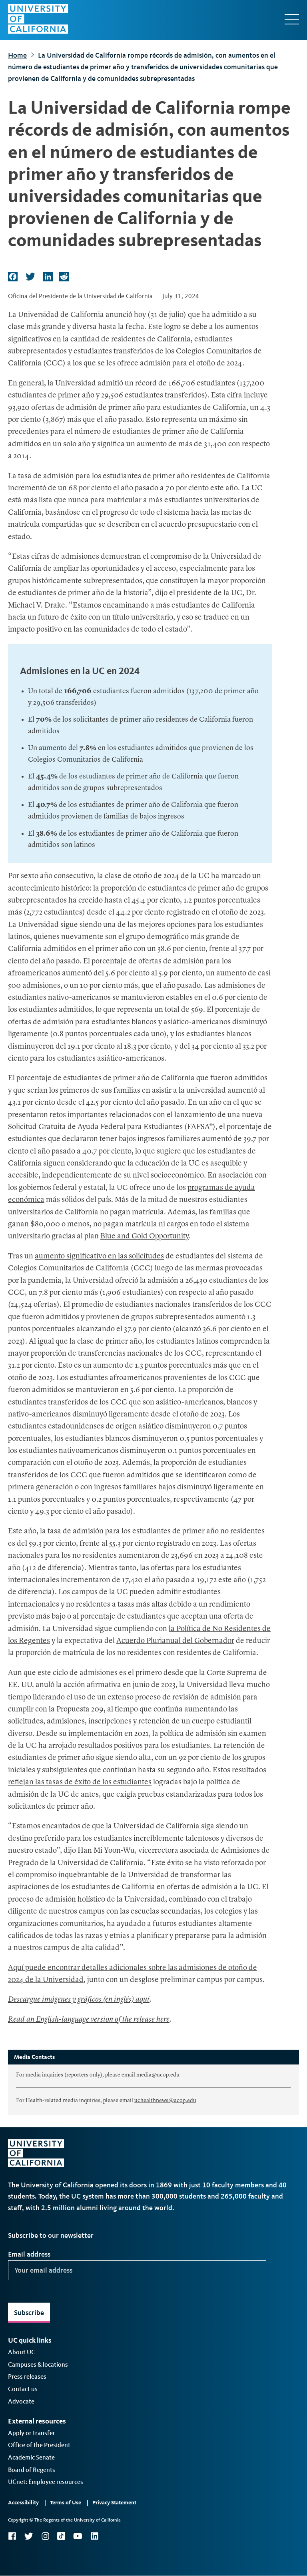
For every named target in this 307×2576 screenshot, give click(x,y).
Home (17, 55)
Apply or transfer (31, 2433)
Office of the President (39, 2445)
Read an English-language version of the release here (88, 2020)
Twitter (28, 2536)
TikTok (61, 2536)
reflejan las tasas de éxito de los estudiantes (80, 1782)
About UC (21, 2352)
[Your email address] (137, 2270)
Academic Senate (31, 2457)
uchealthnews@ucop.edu (165, 2100)
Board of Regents (31, 2470)
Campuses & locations (38, 2364)
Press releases (27, 2376)
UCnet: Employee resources (45, 2482)
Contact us (23, 2389)
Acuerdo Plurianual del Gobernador (175, 1641)
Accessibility (23, 2502)
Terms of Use (65, 2502)
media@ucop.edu (157, 2075)
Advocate (21, 2401)
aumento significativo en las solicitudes (99, 1256)
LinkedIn (94, 2536)
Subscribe (29, 2312)
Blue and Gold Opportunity (144, 1236)
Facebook (12, 2536)
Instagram (45, 2536)
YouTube (77, 2536)
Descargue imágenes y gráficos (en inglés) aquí (79, 2000)
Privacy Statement (114, 2502)
